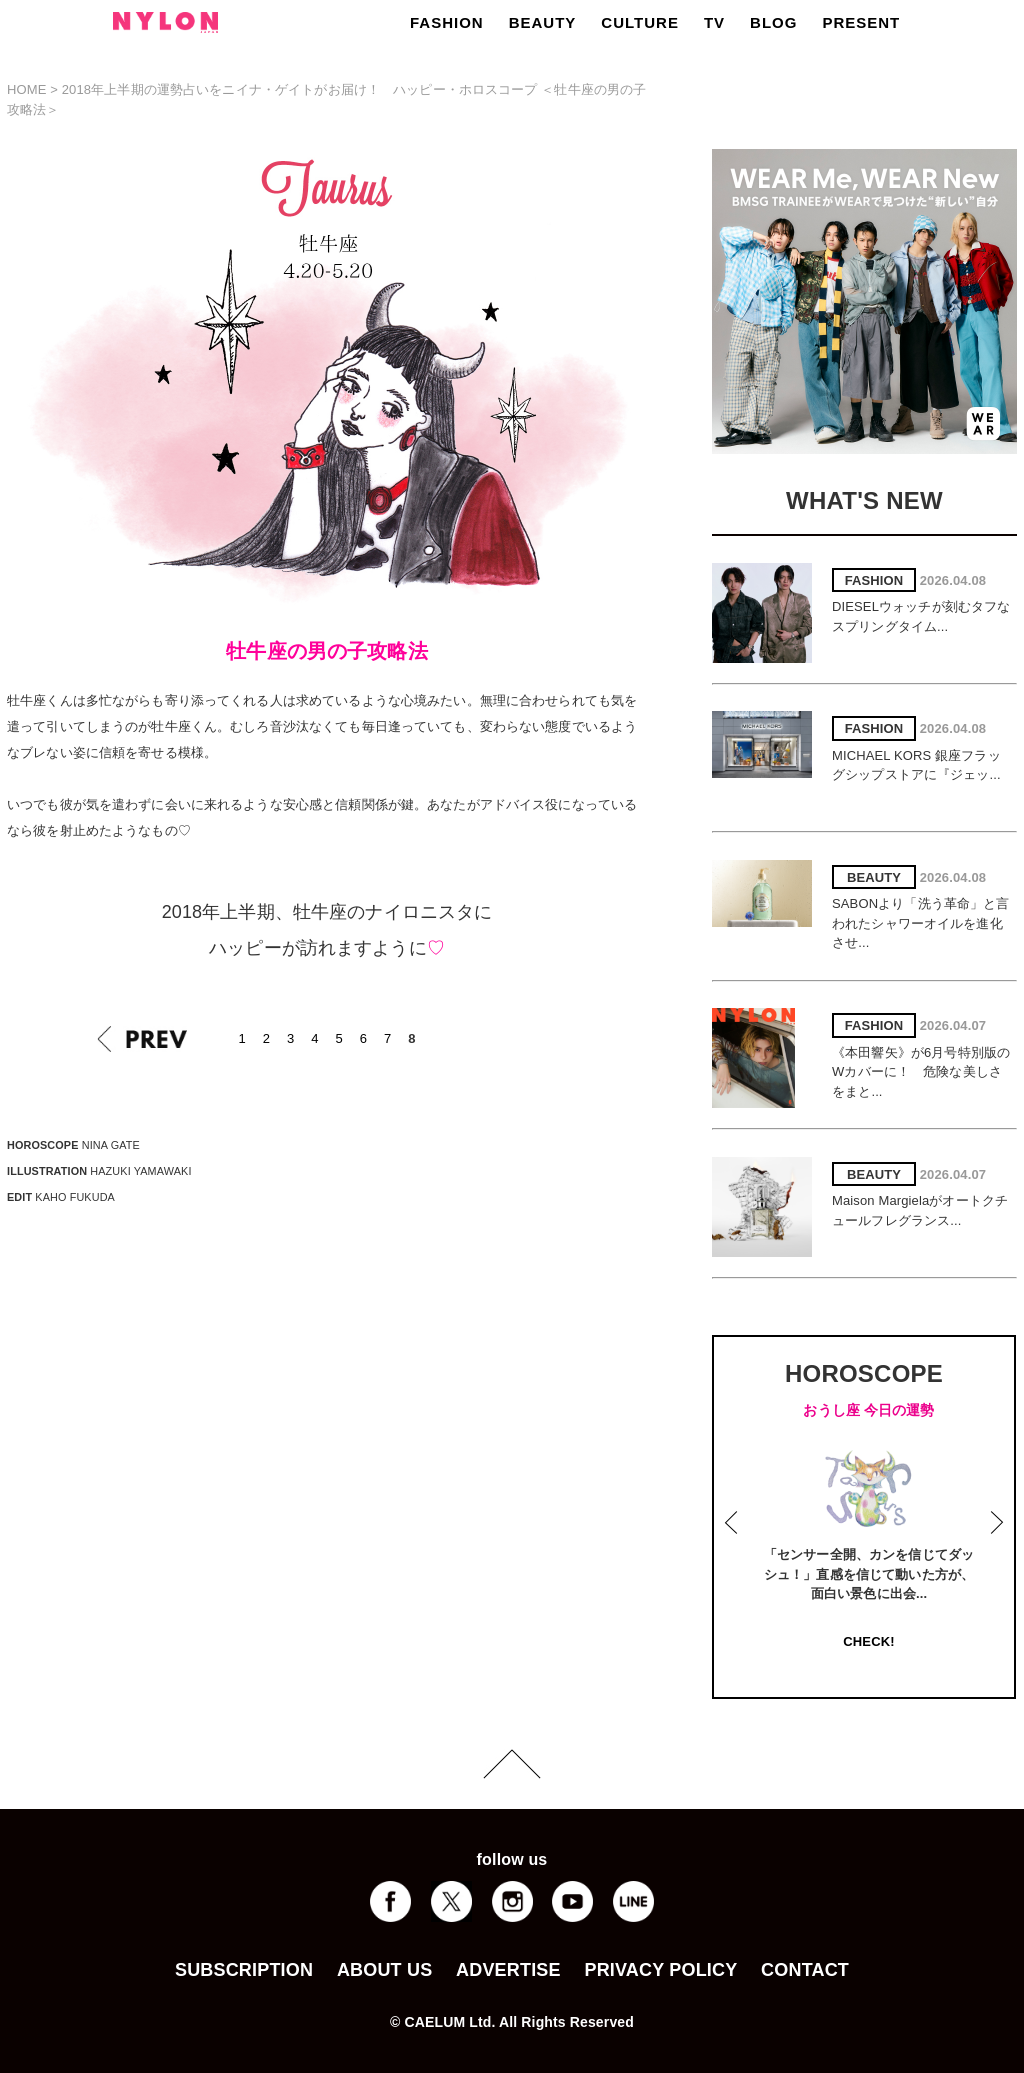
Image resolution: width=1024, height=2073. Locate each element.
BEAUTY (543, 22)
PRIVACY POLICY (660, 1970)
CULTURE (640, 22)
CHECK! (868, 1641)
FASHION (447, 22)
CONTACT (805, 1970)
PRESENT (861, 22)
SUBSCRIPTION (244, 1970)
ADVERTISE (508, 1970)
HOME (27, 89)
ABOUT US (384, 1970)
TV (714, 22)
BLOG (773, 22)
